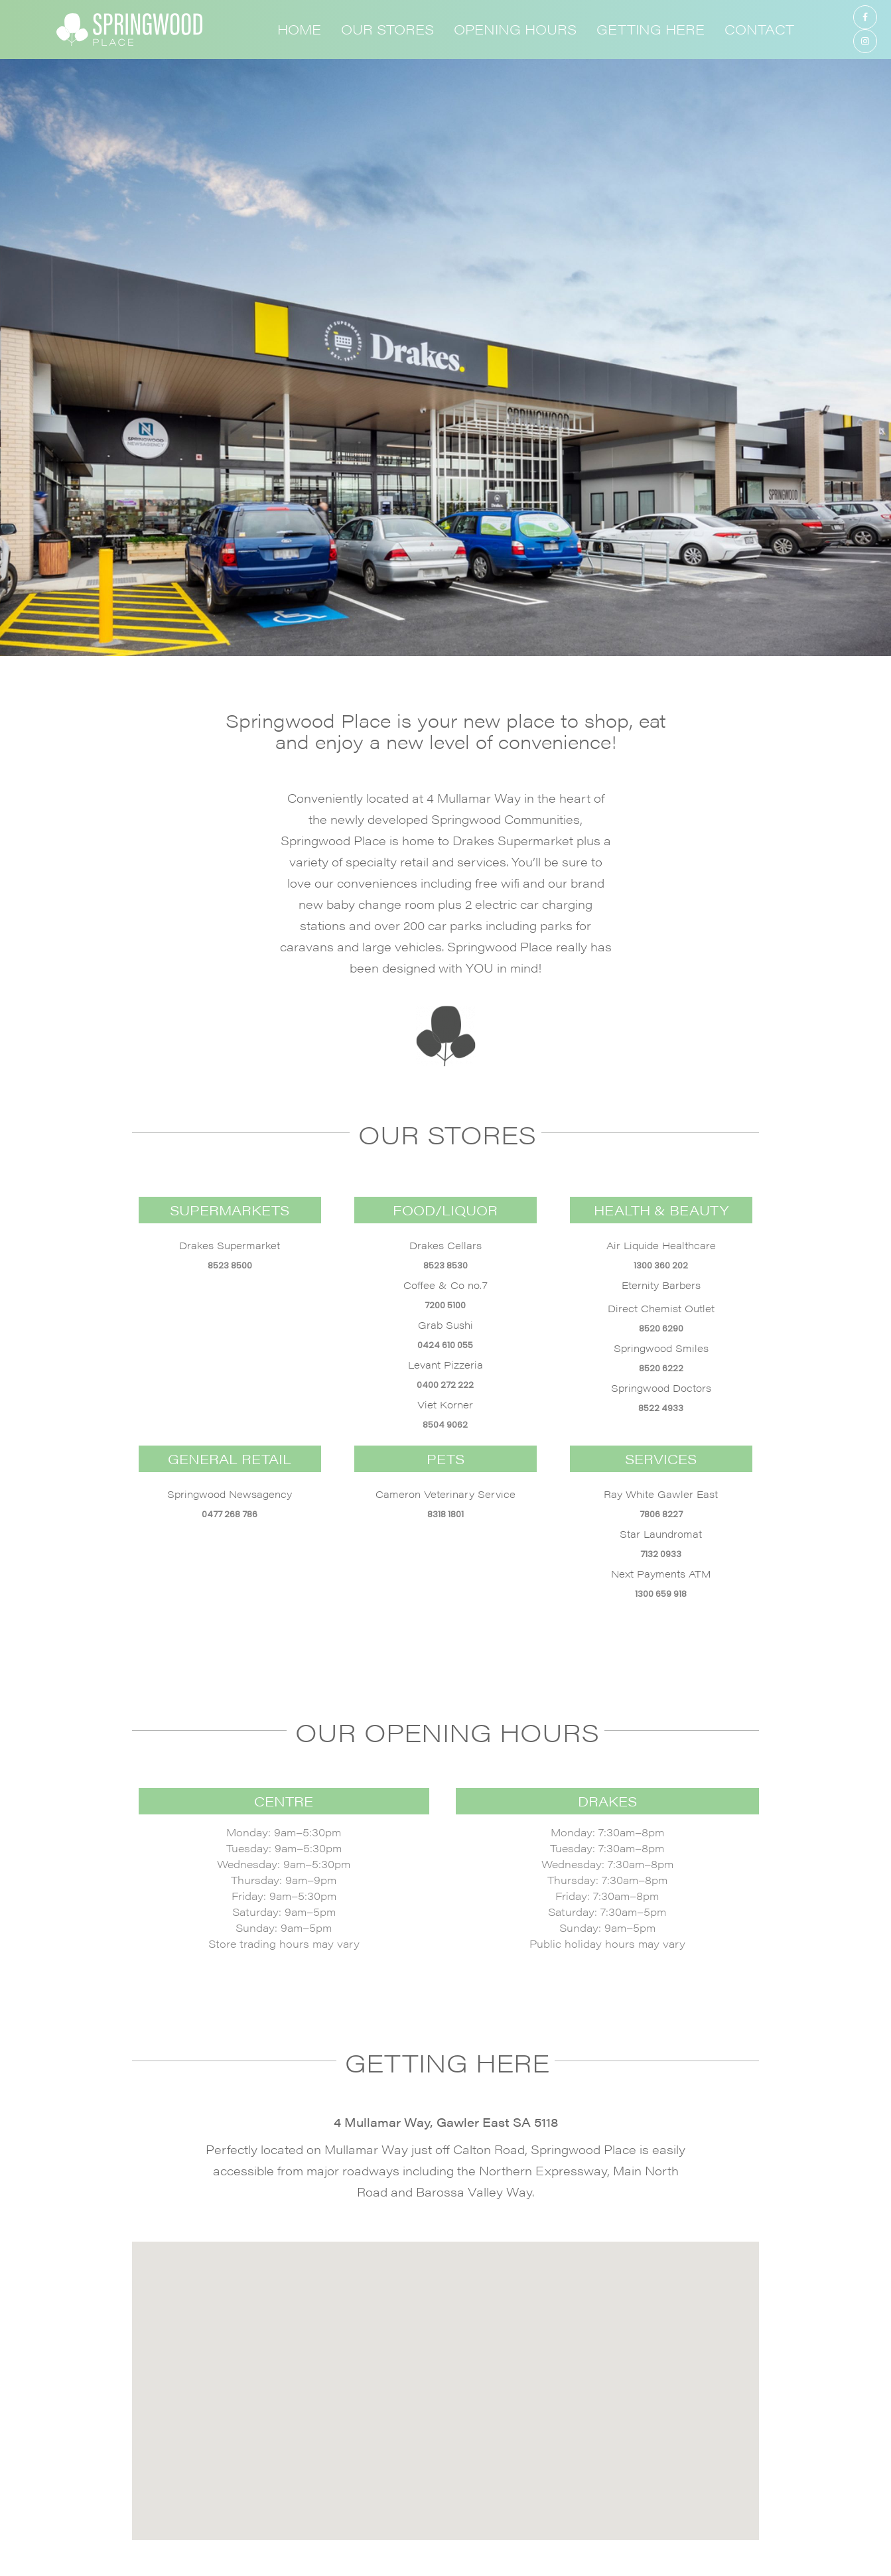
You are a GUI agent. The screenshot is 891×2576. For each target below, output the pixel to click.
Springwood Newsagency (229, 1494)
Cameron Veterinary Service (445, 1494)
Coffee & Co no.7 (445, 1285)
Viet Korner (445, 1404)
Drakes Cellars (445, 1245)
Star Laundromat (661, 1533)
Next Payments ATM (661, 1573)
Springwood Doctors (661, 1387)
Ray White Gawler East (661, 1494)
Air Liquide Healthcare (661, 1245)
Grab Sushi (445, 1324)
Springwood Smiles (661, 1348)
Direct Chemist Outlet (661, 1308)
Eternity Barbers (661, 1285)
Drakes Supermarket (229, 1245)
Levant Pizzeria (445, 1364)
